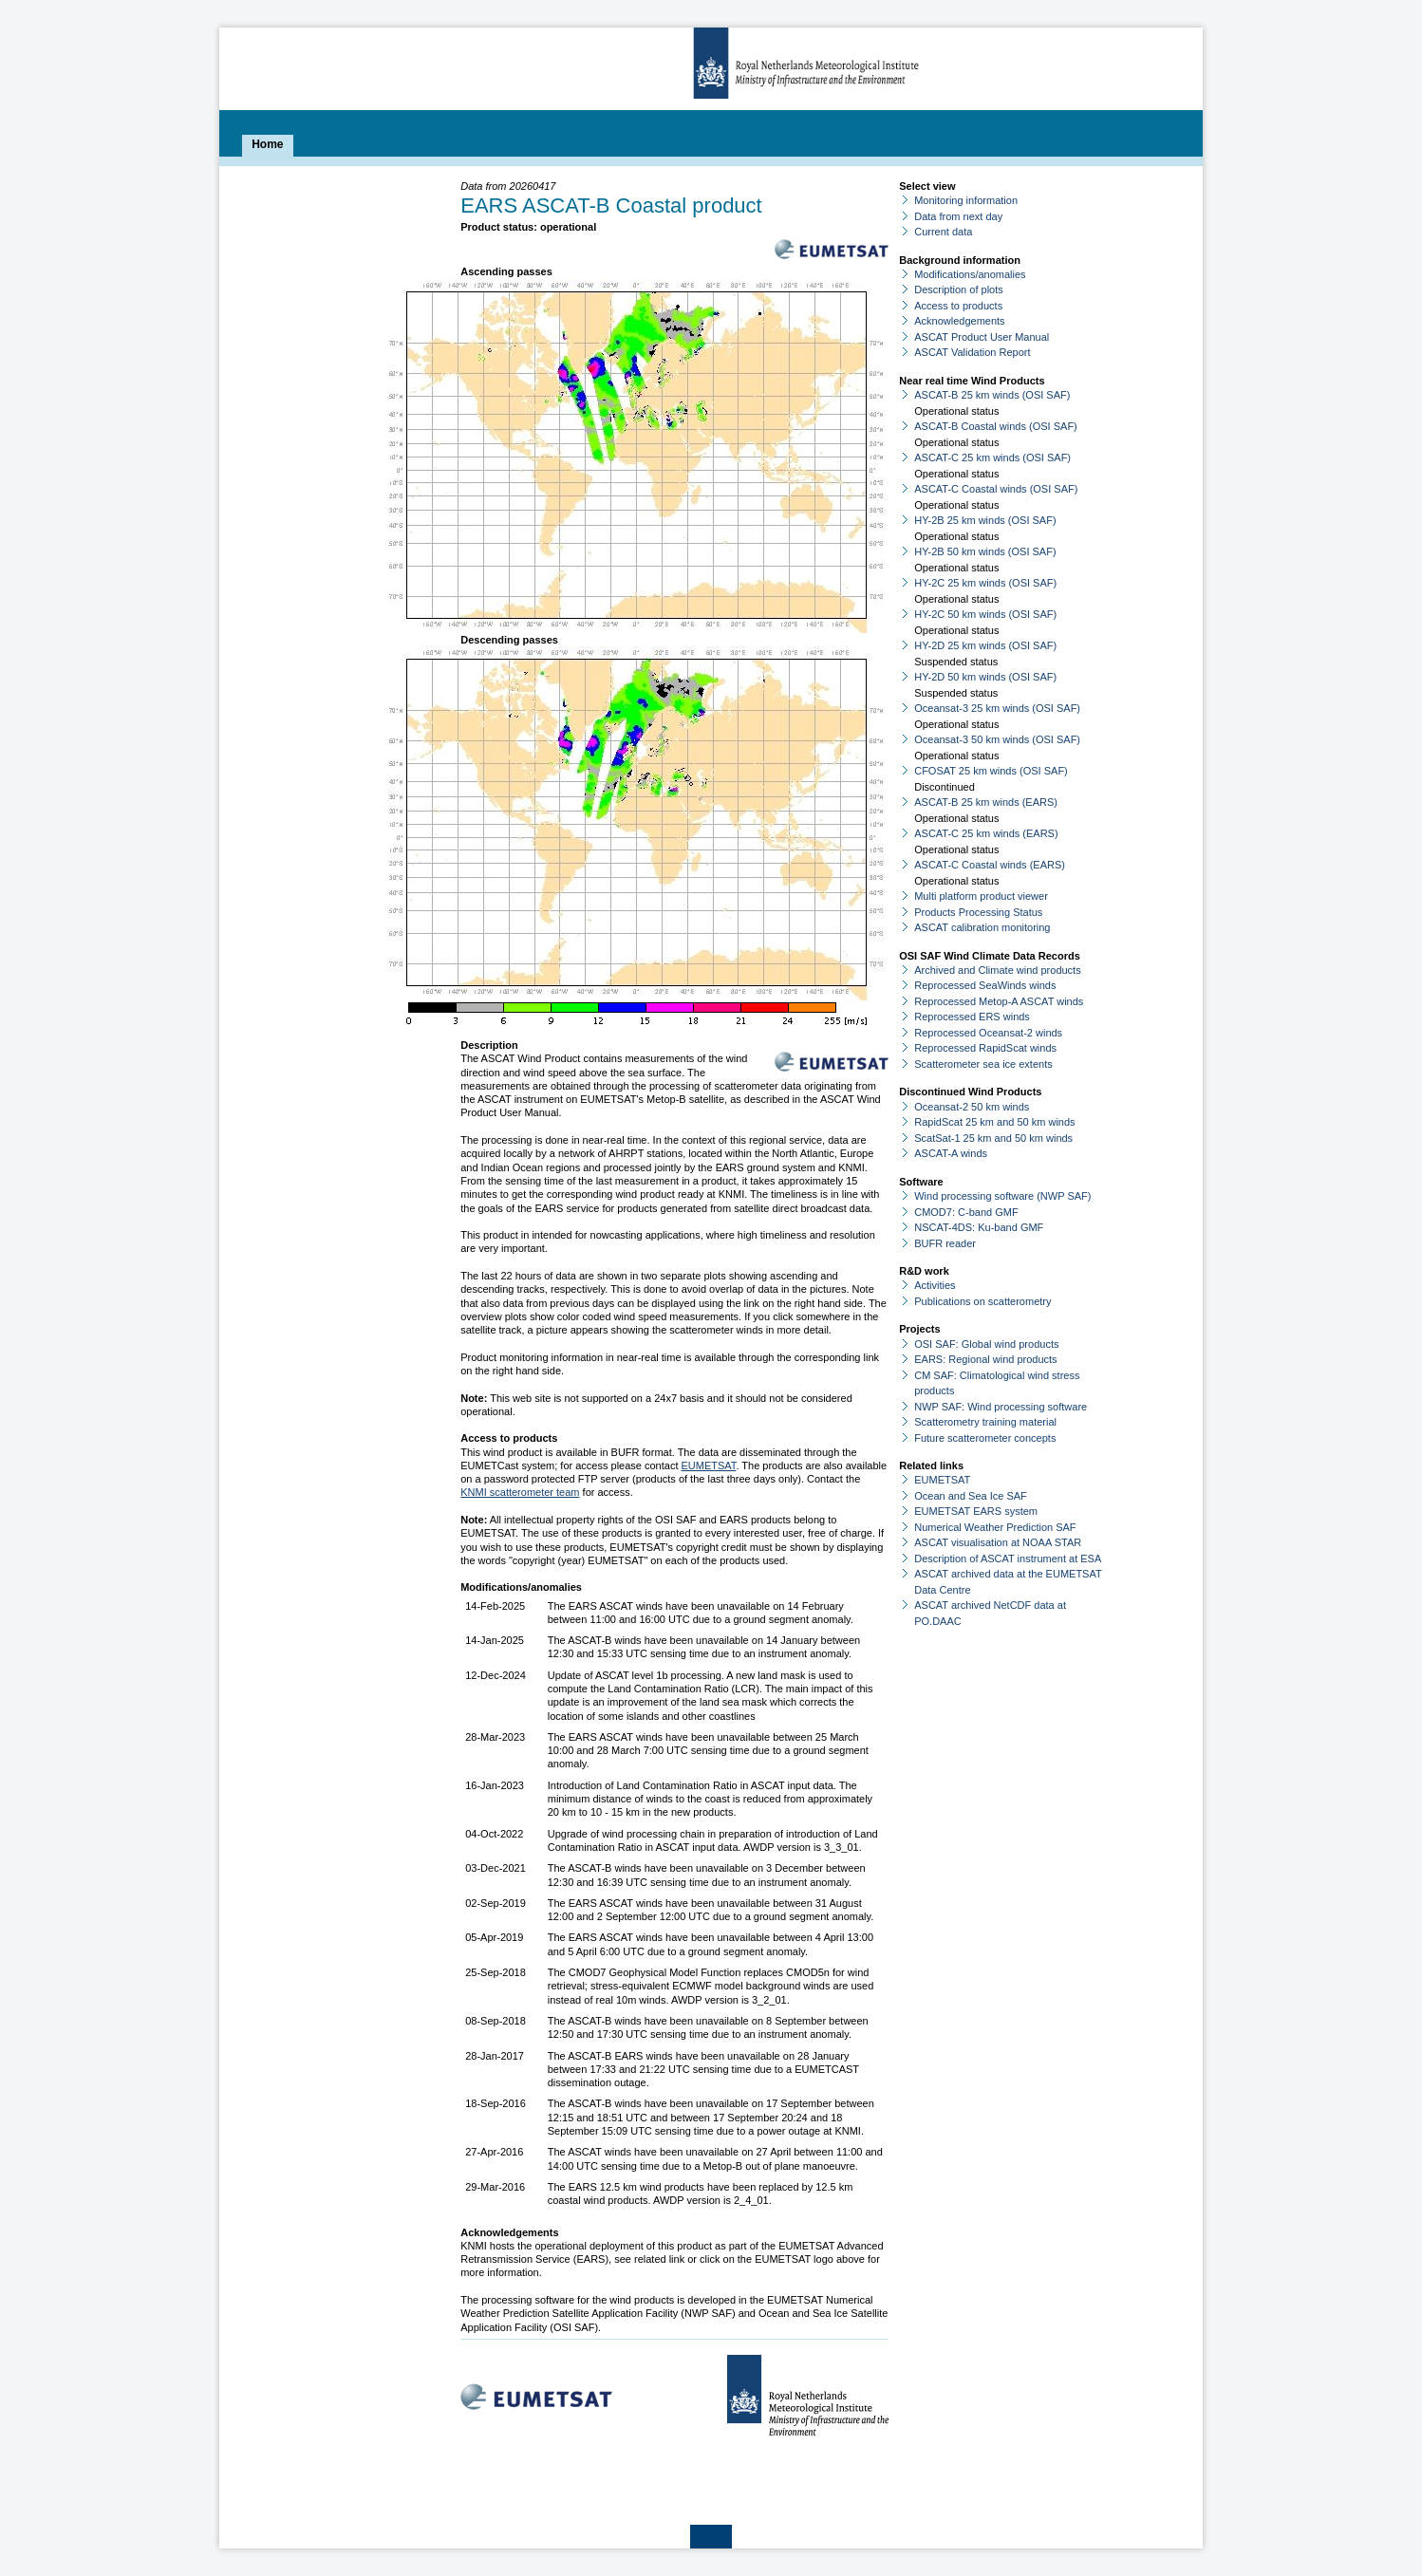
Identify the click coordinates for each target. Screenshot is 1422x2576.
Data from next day (958, 216)
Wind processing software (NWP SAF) (1002, 1196)
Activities (934, 1285)
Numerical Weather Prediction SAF (995, 1527)
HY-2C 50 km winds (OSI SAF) (985, 614)
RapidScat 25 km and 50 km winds (994, 1122)
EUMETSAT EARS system (976, 1511)
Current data (943, 231)
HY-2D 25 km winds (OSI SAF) (985, 645)
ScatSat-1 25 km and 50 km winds (993, 1138)
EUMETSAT (709, 1465)
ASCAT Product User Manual (981, 337)
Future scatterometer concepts (985, 1438)
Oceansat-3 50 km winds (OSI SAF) (997, 739)
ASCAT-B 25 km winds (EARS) (985, 802)
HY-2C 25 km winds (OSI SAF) (985, 582)
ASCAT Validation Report (972, 352)
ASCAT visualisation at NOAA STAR (997, 1542)
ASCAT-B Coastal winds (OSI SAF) (995, 426)
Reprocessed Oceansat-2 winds (988, 1032)
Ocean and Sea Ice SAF (970, 1496)
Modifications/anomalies (969, 274)
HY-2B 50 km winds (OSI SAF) (985, 551)
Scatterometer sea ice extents (983, 1064)
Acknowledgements (959, 321)
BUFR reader (945, 1243)
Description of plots (958, 289)
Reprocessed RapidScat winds (985, 1048)
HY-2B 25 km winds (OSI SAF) (985, 520)
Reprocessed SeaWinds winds (985, 985)
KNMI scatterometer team (519, 1492)
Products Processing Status (978, 912)
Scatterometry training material (985, 1422)
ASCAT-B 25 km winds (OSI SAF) (992, 395)
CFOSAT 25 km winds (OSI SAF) (991, 770)
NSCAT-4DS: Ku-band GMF (978, 1227)
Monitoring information (966, 200)
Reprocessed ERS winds (972, 1016)
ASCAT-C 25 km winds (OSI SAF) (992, 457)
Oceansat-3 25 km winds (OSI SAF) (997, 708)
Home (267, 144)
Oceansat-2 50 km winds (971, 1106)
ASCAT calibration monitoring (982, 927)
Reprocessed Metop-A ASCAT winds (998, 1001)
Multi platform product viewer (981, 896)
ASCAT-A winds (950, 1153)
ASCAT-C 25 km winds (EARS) (985, 833)
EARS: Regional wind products (985, 1359)
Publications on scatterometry (982, 1301)
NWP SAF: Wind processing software (1000, 1406)
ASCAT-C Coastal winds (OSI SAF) (995, 489)
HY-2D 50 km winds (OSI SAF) (985, 676)
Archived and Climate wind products (997, 970)
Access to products (958, 305)
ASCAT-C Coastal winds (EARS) (989, 864)
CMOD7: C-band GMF (966, 1212)
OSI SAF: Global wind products (986, 1344)
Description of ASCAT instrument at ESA (1007, 1558)
